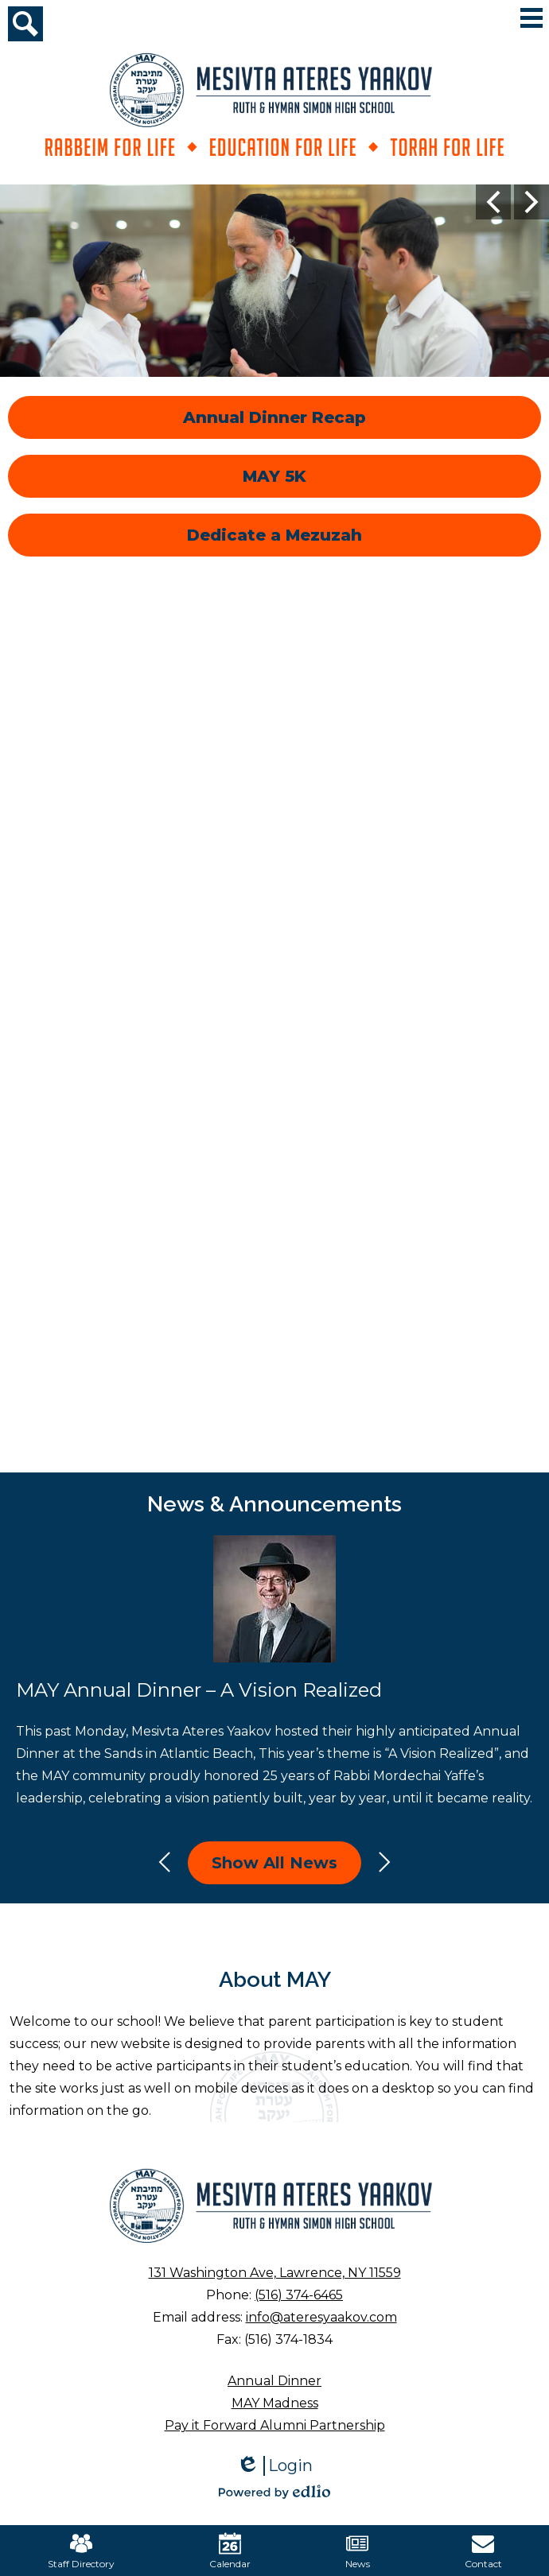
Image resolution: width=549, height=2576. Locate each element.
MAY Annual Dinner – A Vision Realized (199, 1689)
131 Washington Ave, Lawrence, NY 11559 (275, 2272)
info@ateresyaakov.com (321, 2317)
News (357, 2551)
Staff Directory (81, 2551)
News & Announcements (274, 1504)
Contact (483, 2551)
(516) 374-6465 (299, 2294)
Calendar (230, 2551)
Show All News (274, 1862)
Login (274, 2466)
